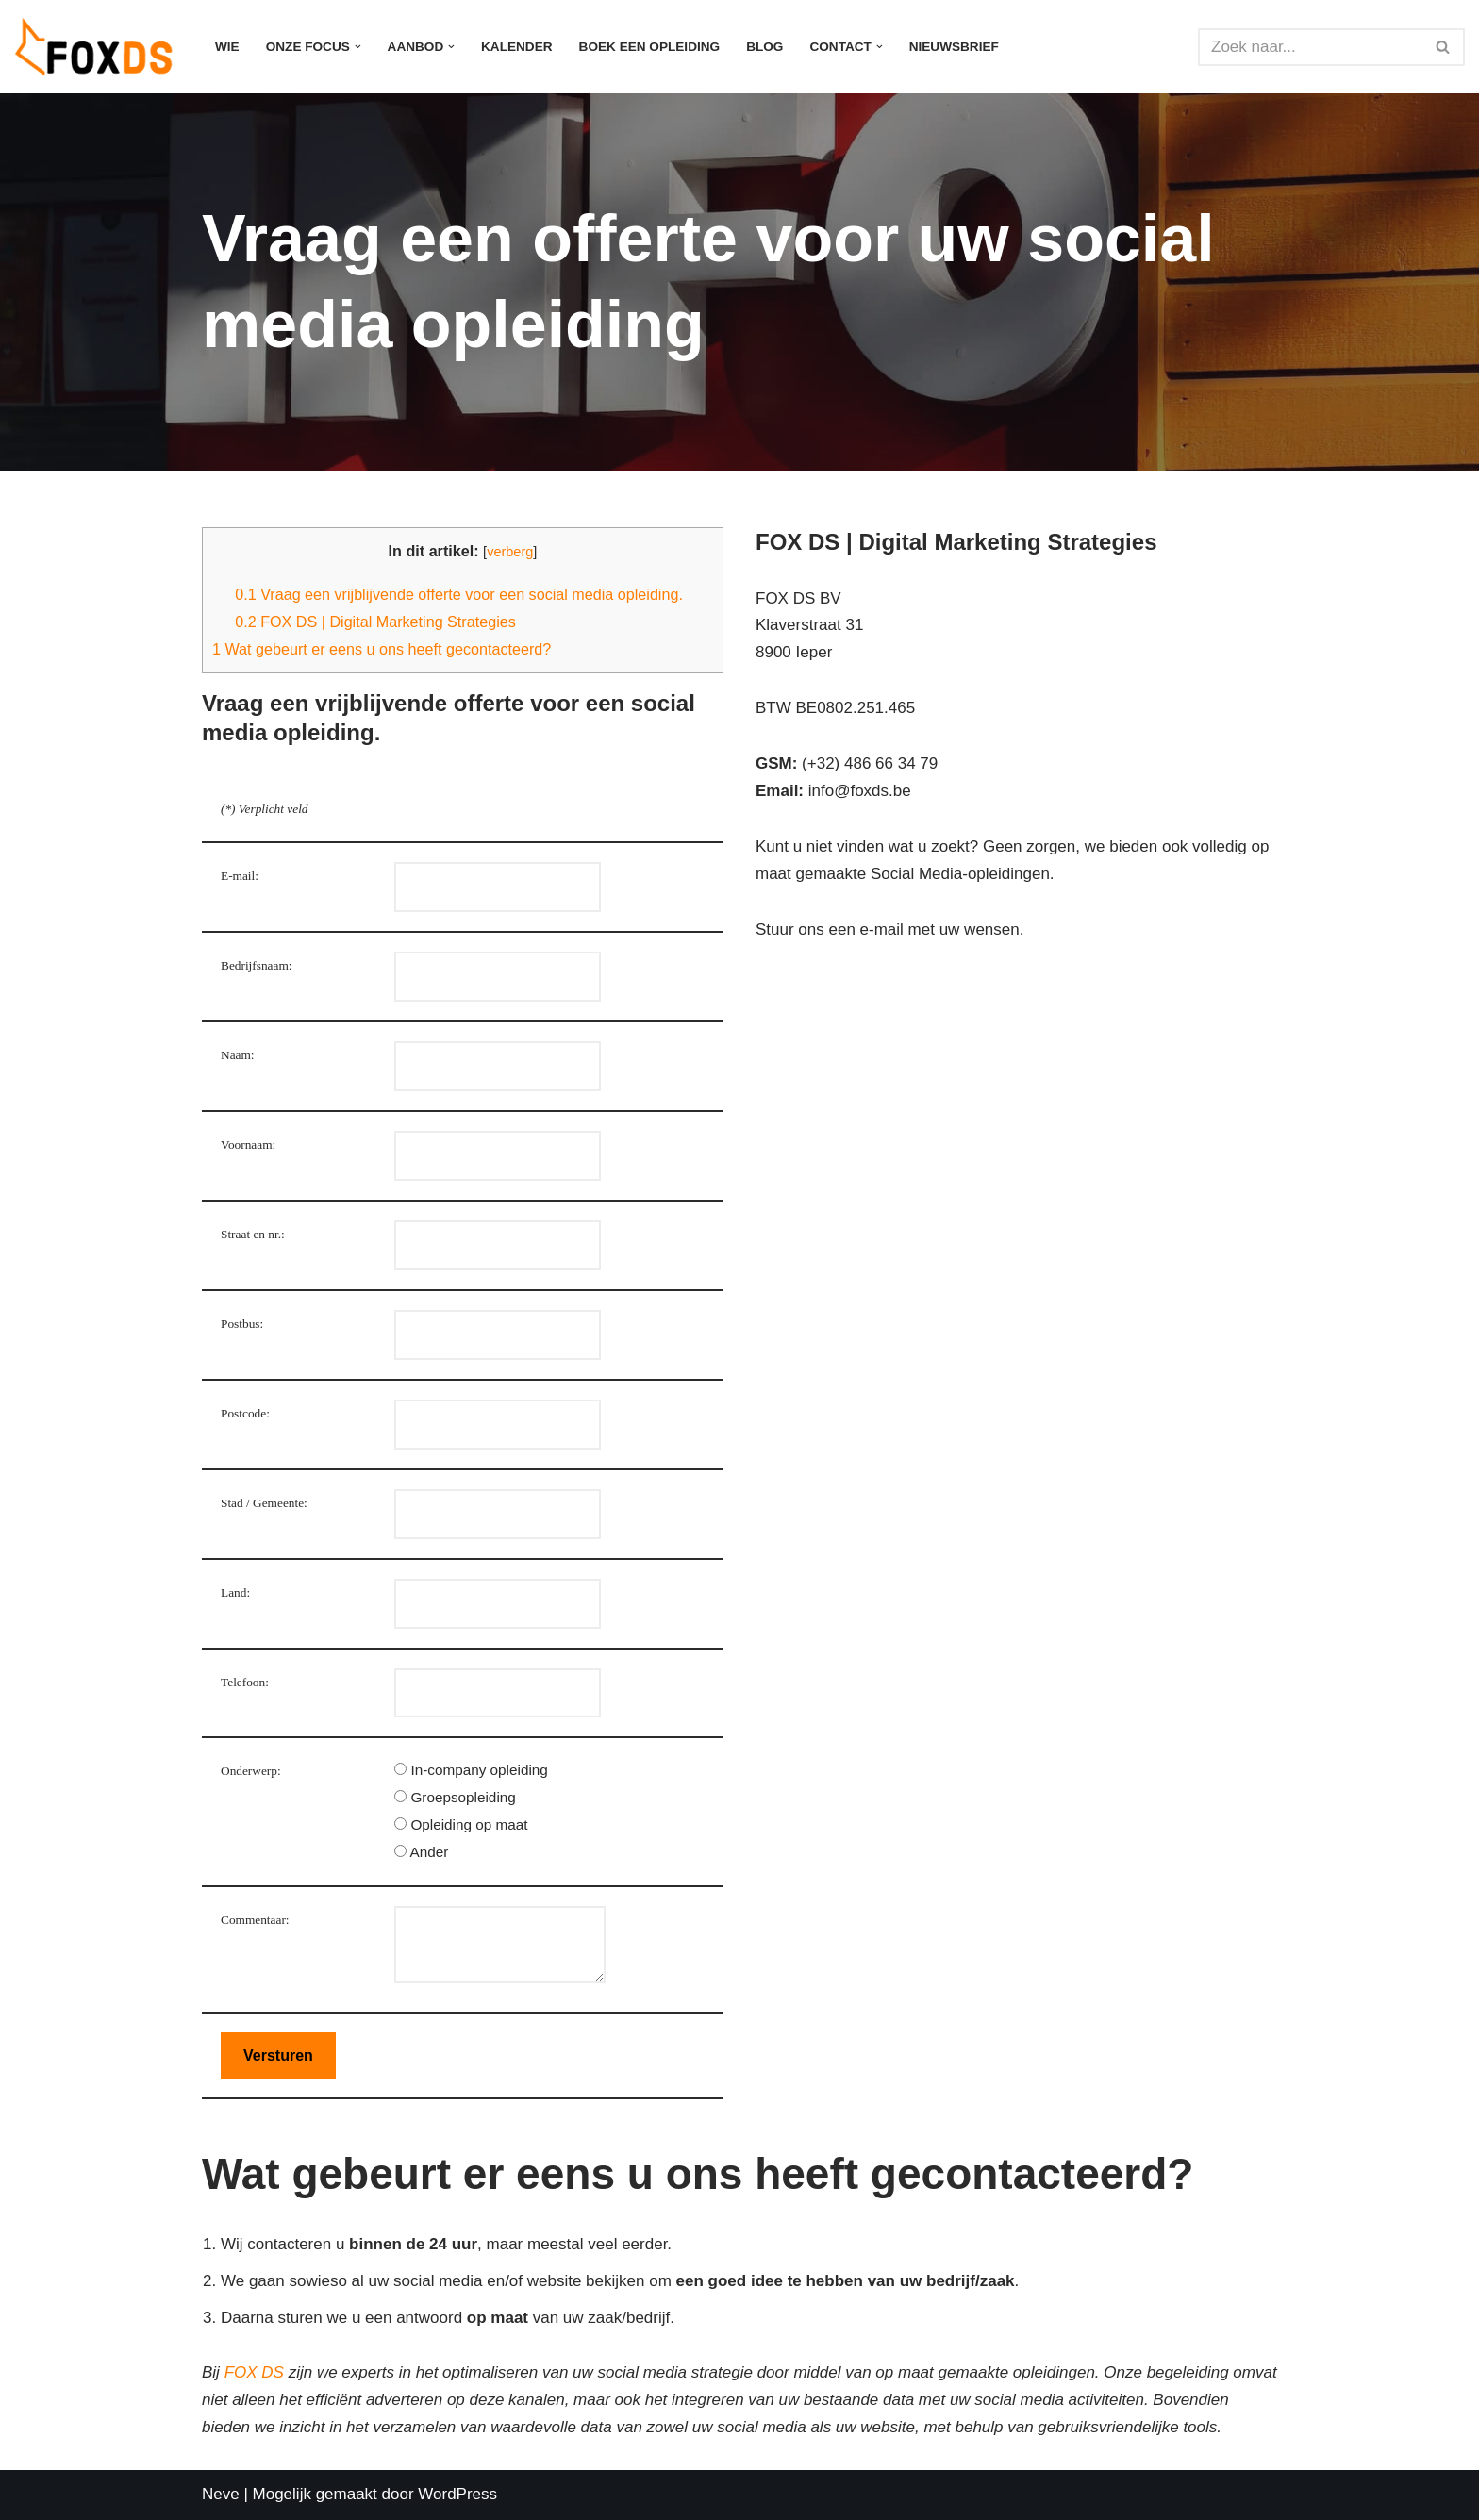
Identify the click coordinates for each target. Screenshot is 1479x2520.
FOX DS (254, 2372)
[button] (358, 46)
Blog (764, 47)
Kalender (517, 47)
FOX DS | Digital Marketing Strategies (375, 621)
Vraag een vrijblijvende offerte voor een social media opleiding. (459, 594)
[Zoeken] (1310, 47)
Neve (221, 2494)
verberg (510, 551)
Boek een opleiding (650, 47)
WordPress (457, 2494)
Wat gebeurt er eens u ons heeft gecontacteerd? (381, 648)
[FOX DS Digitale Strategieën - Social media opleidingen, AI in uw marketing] (98, 46)
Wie (227, 47)
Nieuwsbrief (954, 47)
